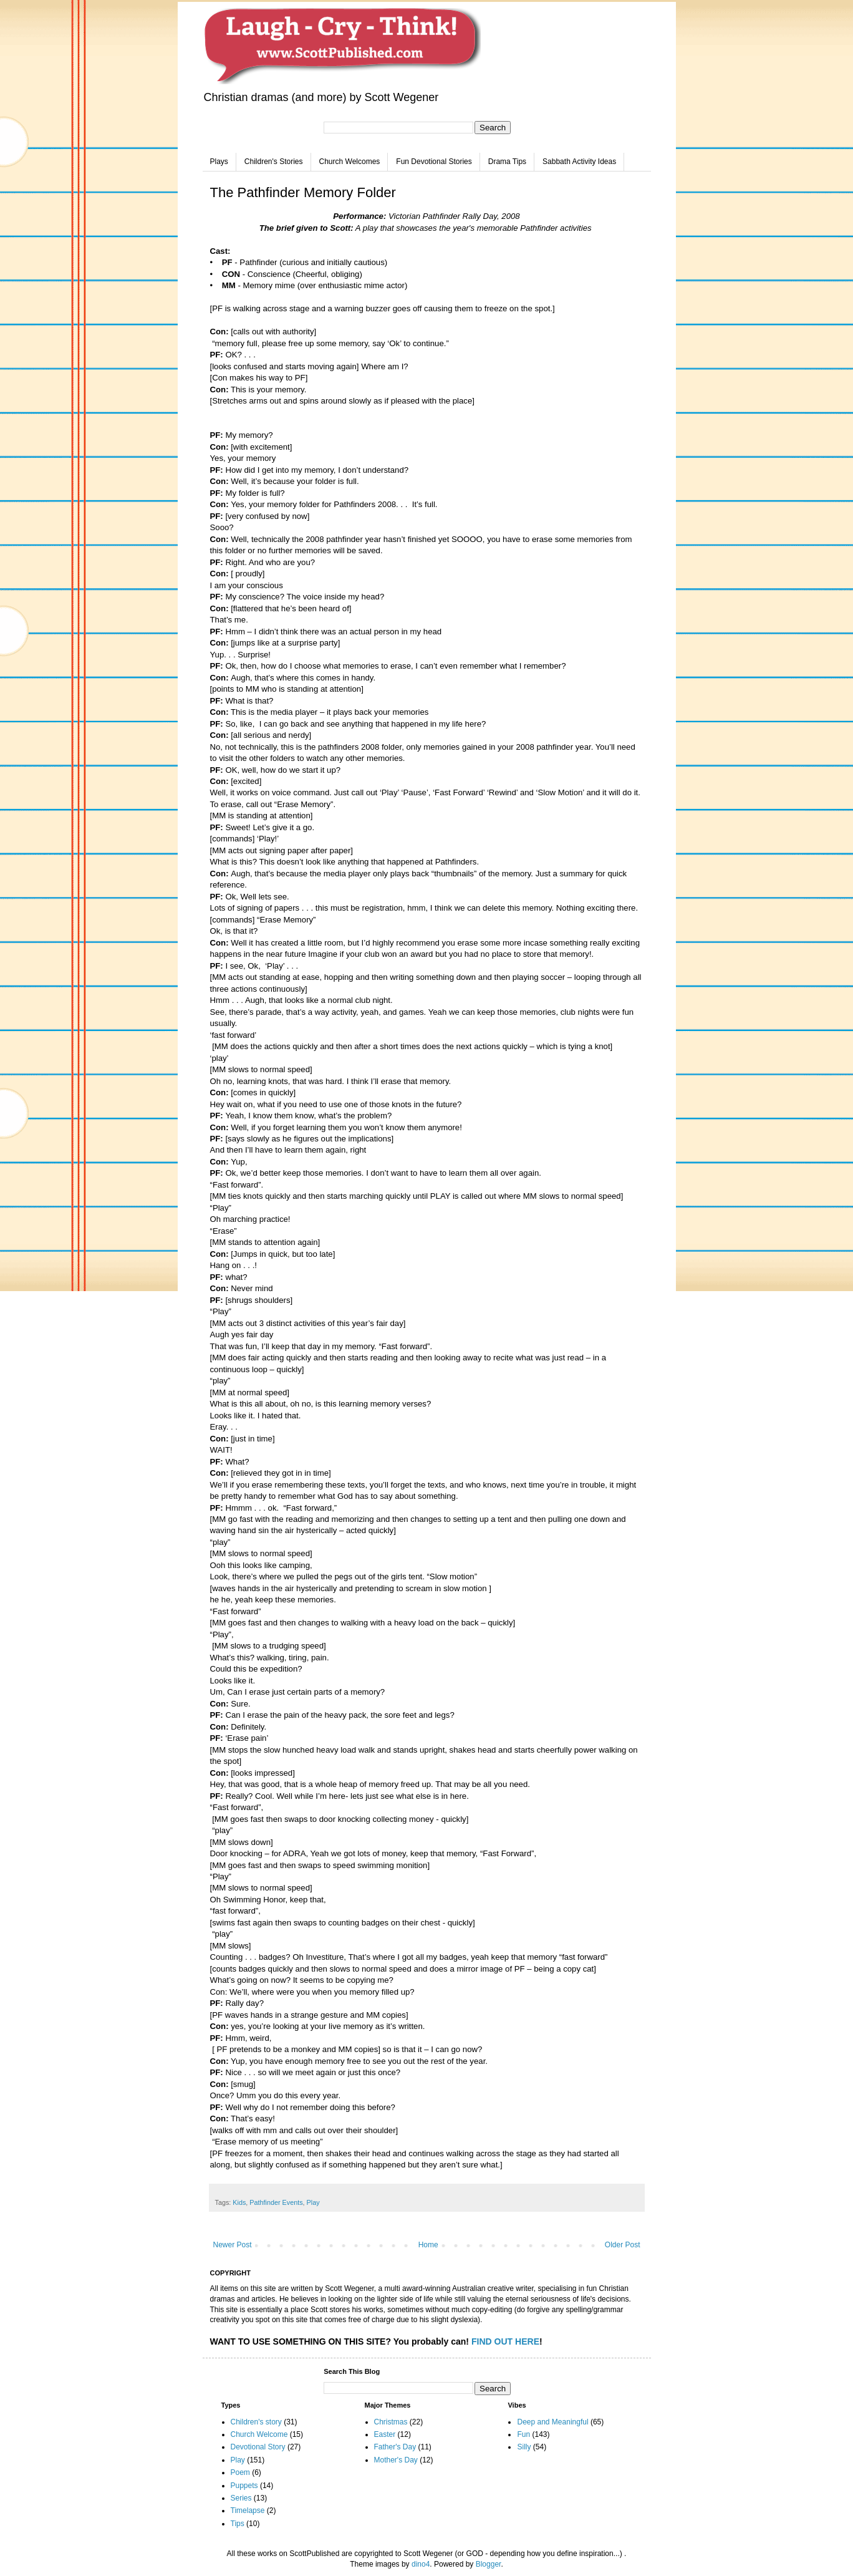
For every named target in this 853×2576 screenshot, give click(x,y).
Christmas (391, 2422)
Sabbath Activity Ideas (579, 161)
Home (428, 2244)
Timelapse (248, 2510)
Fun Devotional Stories (433, 161)
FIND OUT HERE (505, 2341)
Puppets (244, 2485)
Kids (239, 2202)
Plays (219, 161)
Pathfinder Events (275, 2202)
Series (241, 2498)
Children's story (256, 2422)
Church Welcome (259, 2434)
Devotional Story (258, 2447)
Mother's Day (396, 2460)
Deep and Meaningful (552, 2422)
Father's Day (395, 2447)
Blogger (488, 2564)
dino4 (421, 2564)
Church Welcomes (349, 161)
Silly (524, 2447)
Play (313, 2202)
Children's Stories (273, 161)
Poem (240, 2472)
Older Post (622, 2244)
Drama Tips (507, 161)
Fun (523, 2434)
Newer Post (232, 2244)
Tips (237, 2523)
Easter (385, 2434)
